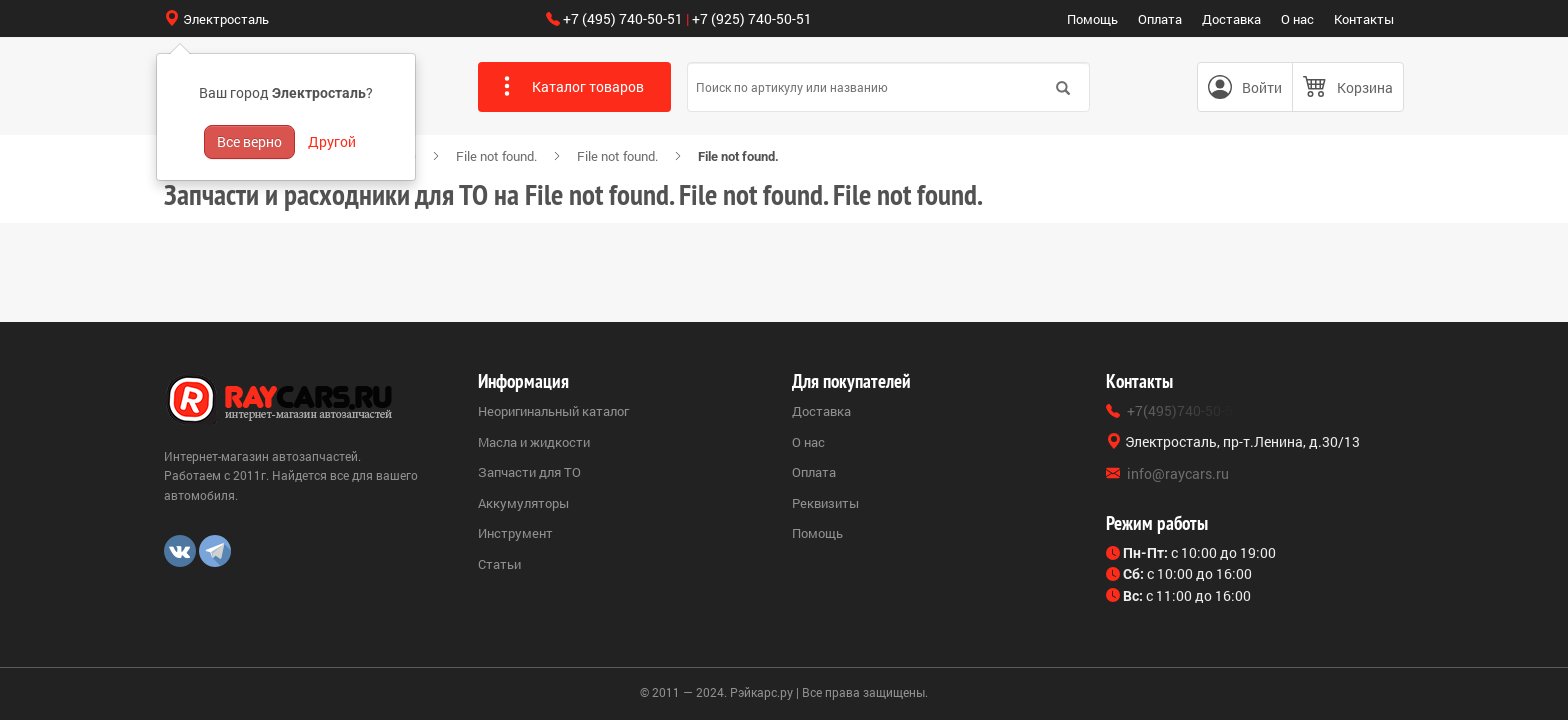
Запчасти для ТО (529, 472)
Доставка (1231, 19)
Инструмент (515, 533)
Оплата (1160, 19)
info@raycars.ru (1178, 473)
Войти (1262, 87)
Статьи (499, 564)
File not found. (496, 156)
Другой (332, 141)
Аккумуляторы (523, 503)
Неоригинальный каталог (553, 411)
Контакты (1364, 19)
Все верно (249, 141)
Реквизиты (825, 503)
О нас (1297, 19)
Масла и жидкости (534, 442)
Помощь (1092, 19)
